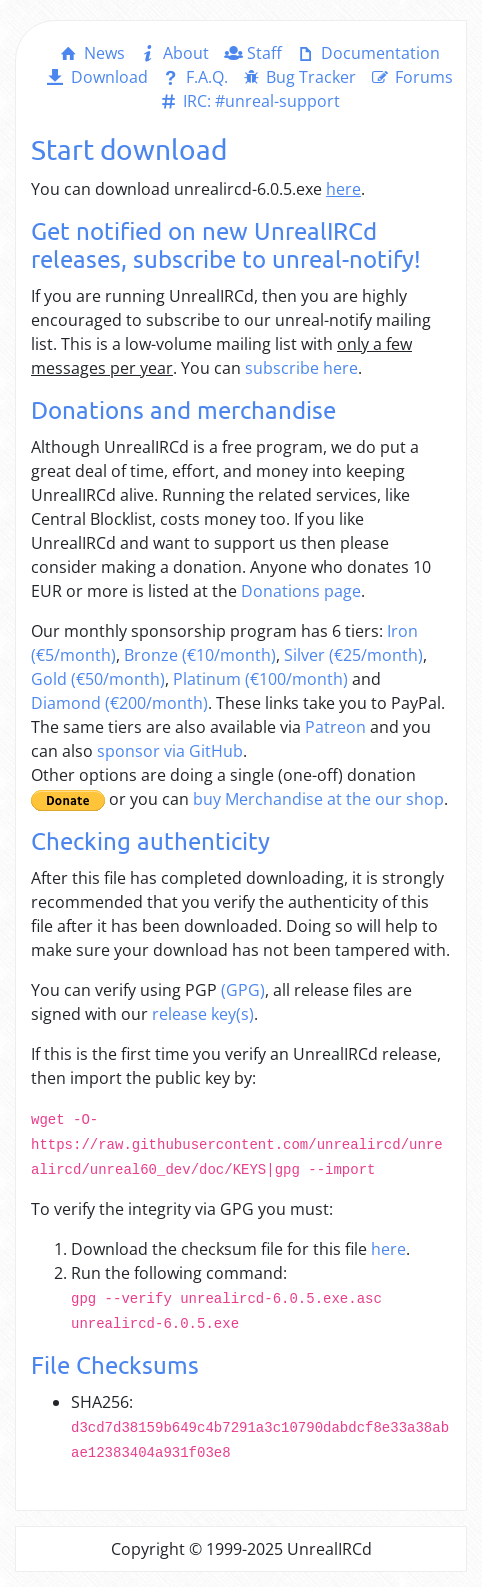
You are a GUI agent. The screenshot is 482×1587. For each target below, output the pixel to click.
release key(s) (203, 1014)
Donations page (301, 591)
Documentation (366, 53)
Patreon (335, 727)
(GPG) (243, 990)
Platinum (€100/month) (260, 679)
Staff (251, 53)
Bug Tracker (298, 77)
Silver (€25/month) (353, 655)
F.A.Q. (194, 77)
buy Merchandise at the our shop (318, 799)
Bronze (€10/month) (200, 655)
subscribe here (301, 368)
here (388, 1249)
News (90, 53)
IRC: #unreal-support (248, 101)
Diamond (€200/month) (119, 703)
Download (95, 77)
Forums (410, 77)
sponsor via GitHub (170, 751)
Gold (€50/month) (98, 679)
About (173, 53)
